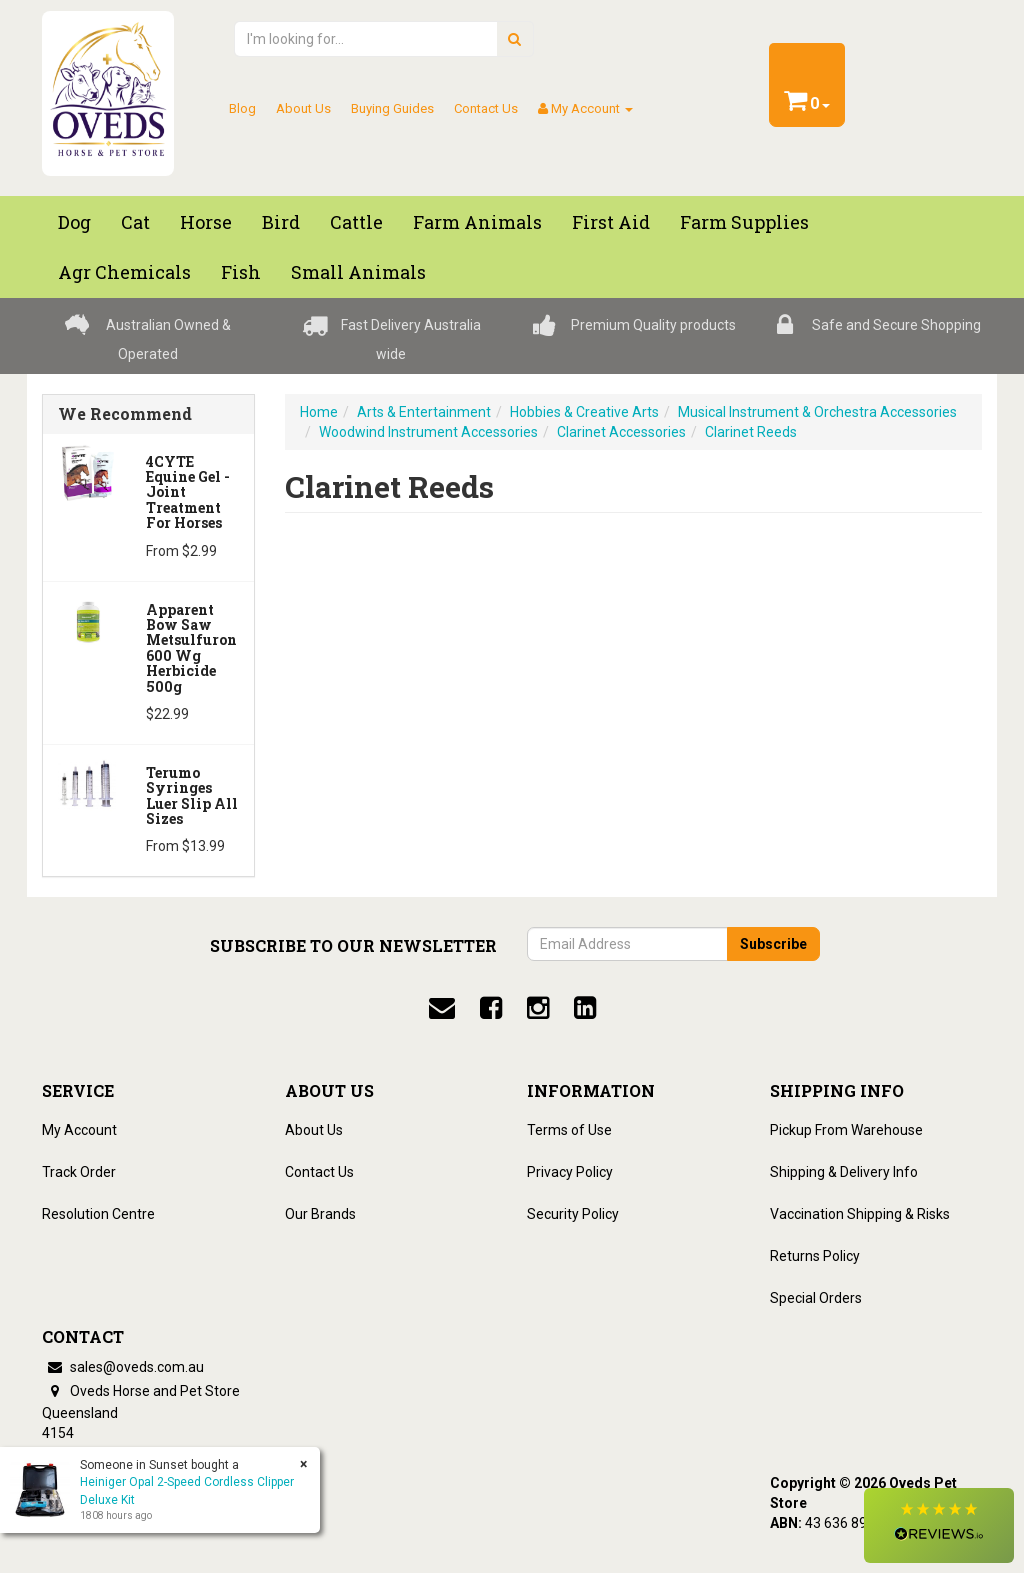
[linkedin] (585, 1008)
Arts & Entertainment (424, 412)
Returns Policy (815, 1256)
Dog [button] (74, 222)
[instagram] (538, 1008)
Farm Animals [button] (477, 222)
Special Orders (816, 1298)
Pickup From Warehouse (846, 1130)
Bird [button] (281, 222)
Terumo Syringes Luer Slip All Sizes (192, 795)
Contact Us (486, 108)
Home (319, 412)
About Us (303, 108)
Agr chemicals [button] (124, 272)
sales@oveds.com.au (123, 1367)
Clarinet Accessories (621, 432)
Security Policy (573, 1214)
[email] (442, 1008)
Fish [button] (241, 272)
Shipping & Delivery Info (844, 1172)
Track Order (79, 1172)
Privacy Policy (570, 1172)
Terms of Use (569, 1130)
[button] (939, 1525)
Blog (242, 108)
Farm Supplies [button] (744, 222)
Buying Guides (392, 108)
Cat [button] (135, 222)
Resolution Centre (98, 1214)
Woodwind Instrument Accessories (428, 432)
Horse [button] (206, 222)
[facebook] (491, 1008)
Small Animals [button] (358, 272)
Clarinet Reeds (751, 432)
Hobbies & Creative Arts (584, 412)
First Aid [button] (611, 222)
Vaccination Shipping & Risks (860, 1214)
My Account (79, 1130)
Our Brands (320, 1214)
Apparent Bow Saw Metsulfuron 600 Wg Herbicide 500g (191, 648)
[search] (514, 39)
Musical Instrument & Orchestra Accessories (817, 412)
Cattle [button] (356, 222)
